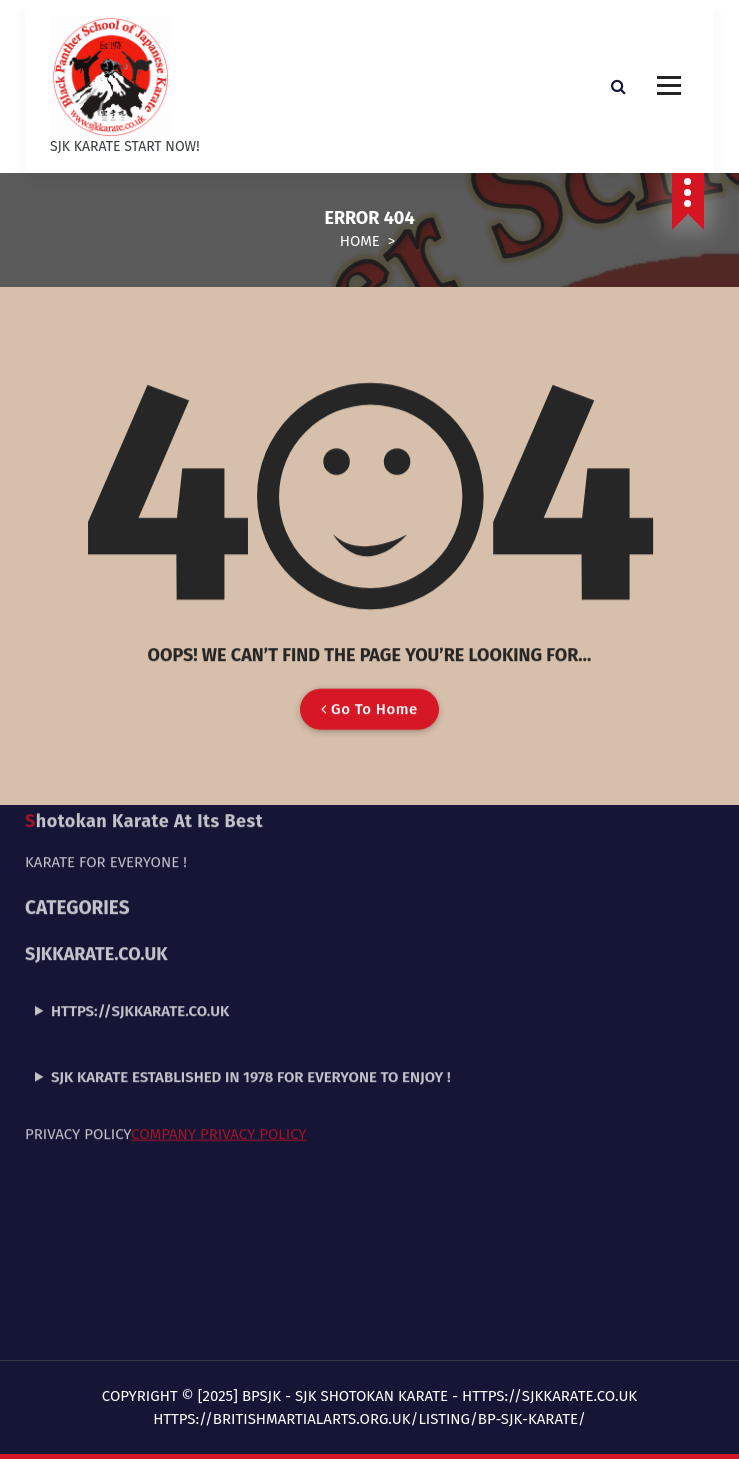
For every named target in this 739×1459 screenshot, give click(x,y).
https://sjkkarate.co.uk (140, 902)
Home (360, 241)
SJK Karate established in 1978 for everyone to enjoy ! (251, 968)
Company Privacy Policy (218, 1025)
